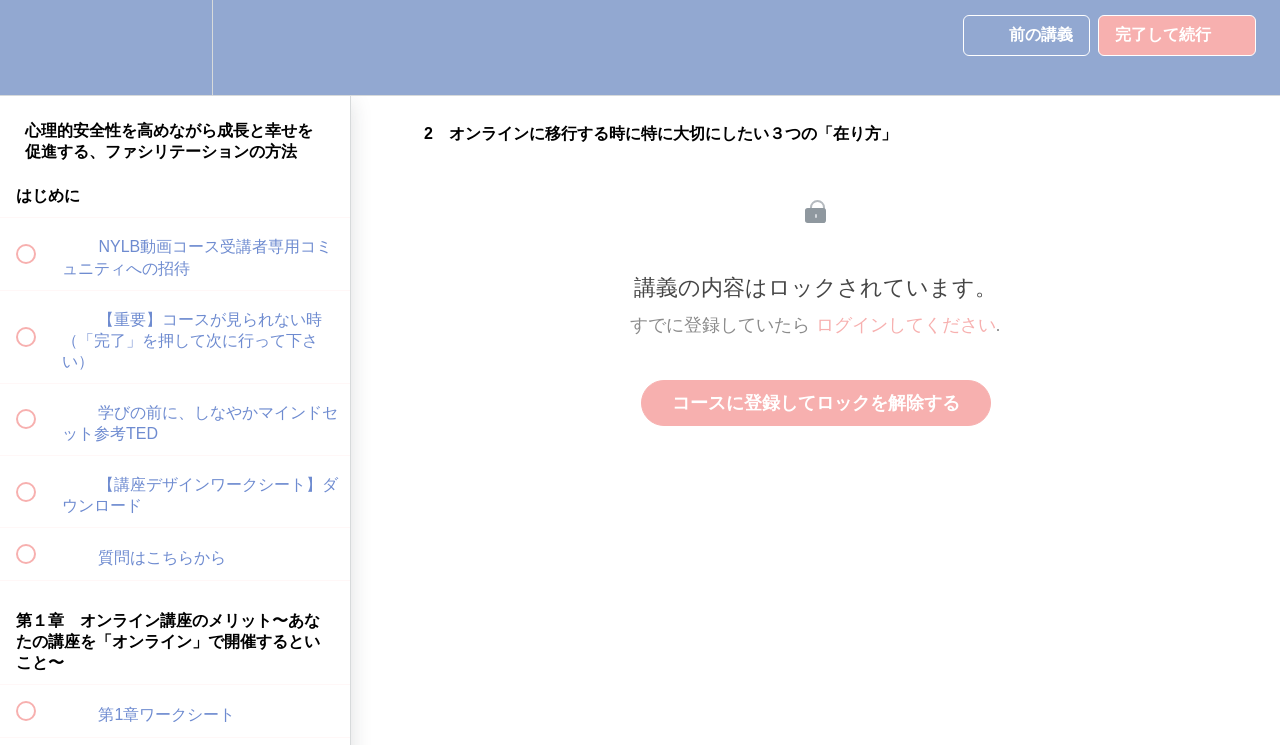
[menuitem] (175, 47)
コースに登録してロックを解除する (816, 403)
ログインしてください (906, 325)
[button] (37, 47)
